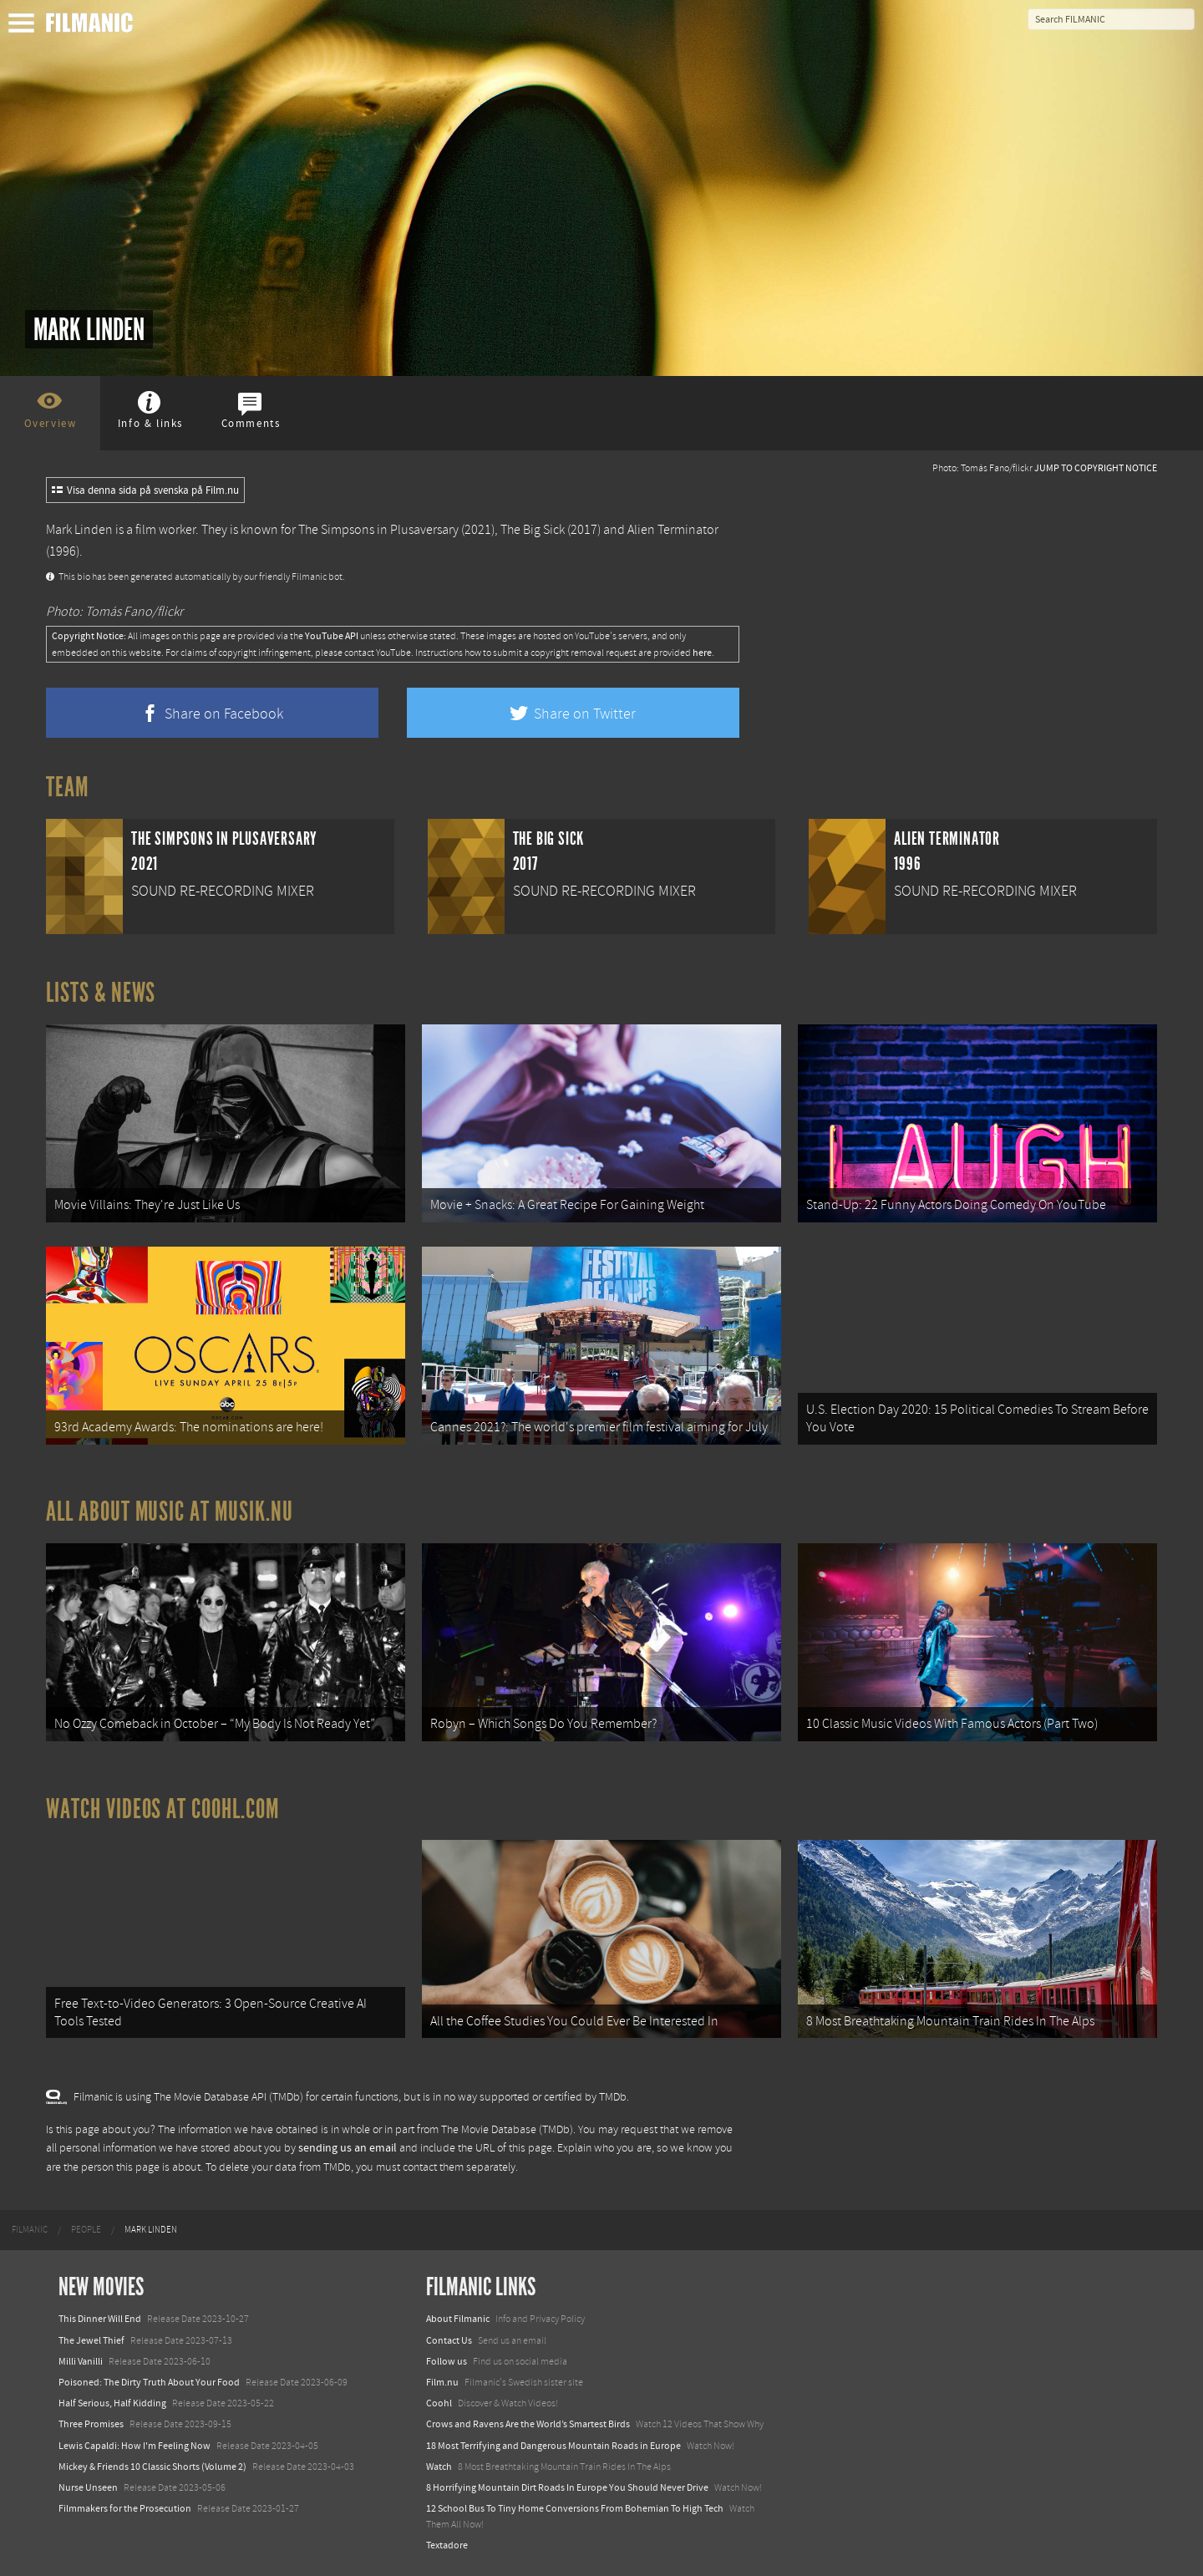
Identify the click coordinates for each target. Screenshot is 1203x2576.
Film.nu (442, 2382)
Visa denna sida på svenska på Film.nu (145, 490)
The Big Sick (532, 529)
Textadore (447, 2545)
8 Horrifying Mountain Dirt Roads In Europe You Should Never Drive (567, 2487)
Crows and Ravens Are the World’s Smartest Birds (528, 2424)
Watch (439, 2466)
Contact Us (449, 2340)
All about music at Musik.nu (169, 1511)
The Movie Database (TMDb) (507, 2130)
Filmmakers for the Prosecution (124, 2508)
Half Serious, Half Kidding (112, 2403)
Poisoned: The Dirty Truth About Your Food (149, 2382)
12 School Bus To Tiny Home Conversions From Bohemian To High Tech (574, 2508)
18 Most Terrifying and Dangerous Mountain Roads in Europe (553, 2446)
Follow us (446, 2361)
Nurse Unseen (88, 2487)
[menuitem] (30, 2230)
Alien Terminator (672, 529)
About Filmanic (458, 2318)
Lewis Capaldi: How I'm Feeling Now (134, 2446)
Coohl (439, 2403)
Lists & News (100, 993)
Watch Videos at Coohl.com (162, 1809)
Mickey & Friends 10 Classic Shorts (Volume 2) (152, 2466)
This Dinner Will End (99, 2318)
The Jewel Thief (91, 2340)
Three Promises (91, 2424)
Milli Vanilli (80, 2361)
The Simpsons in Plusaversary (378, 529)
